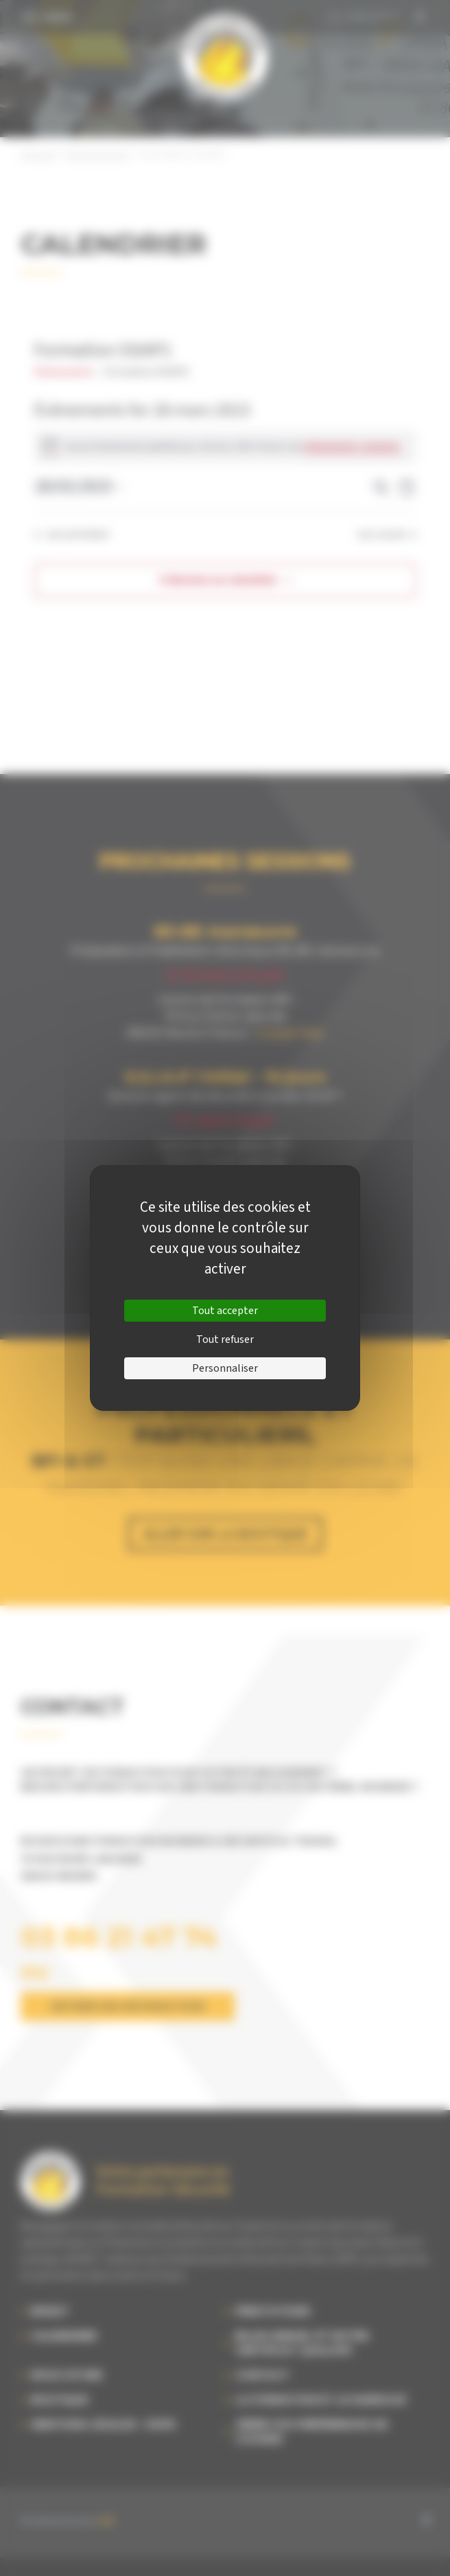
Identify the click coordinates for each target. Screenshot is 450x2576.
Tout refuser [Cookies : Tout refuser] (225, 1339)
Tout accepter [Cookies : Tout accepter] (225, 1310)
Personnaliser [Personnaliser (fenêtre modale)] (225, 1368)
